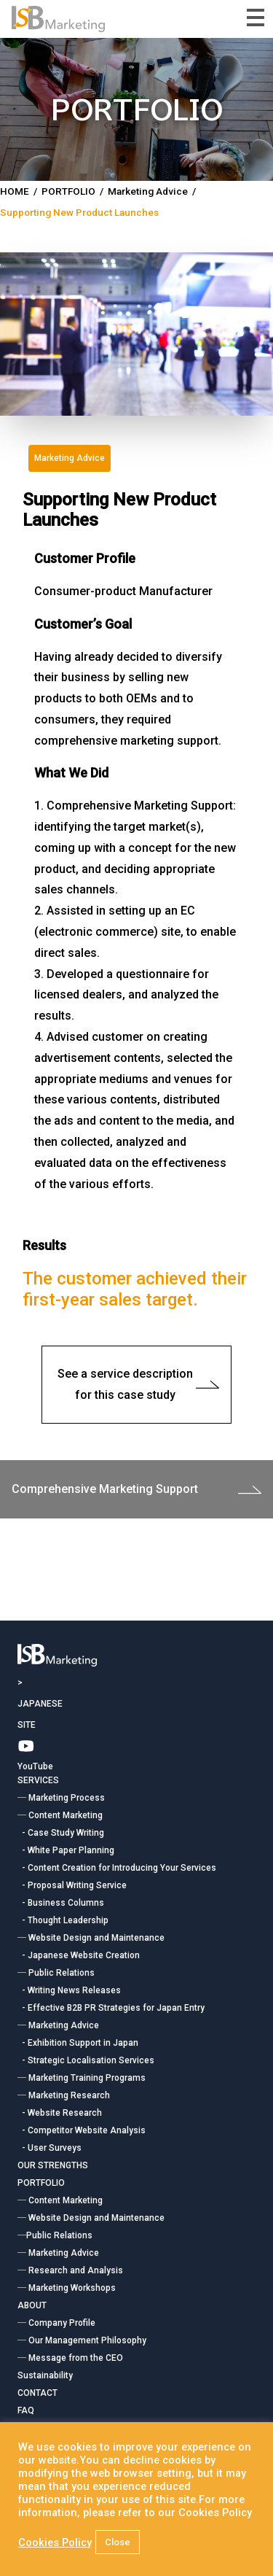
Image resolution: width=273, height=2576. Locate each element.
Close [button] (117, 2542)
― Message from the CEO (70, 2358)
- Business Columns (60, 1903)
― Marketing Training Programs (81, 2078)
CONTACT (37, 2393)
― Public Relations (56, 1973)
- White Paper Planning (65, 1850)
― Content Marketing (60, 1815)
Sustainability (45, 2375)
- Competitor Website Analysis (81, 2130)
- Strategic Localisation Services (85, 2060)
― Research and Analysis (70, 2270)
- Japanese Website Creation (78, 1955)
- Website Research (59, 2113)
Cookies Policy (55, 2542)
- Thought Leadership (62, 1920)
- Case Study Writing (60, 1833)
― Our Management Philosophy (81, 2340)
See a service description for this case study (138, 1384)
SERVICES (38, 1780)
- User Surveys (49, 2148)
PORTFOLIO (41, 2183)
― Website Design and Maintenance (91, 1938)
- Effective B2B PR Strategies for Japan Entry (111, 2008)
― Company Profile (56, 2323)
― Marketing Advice (58, 2025)
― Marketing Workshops (66, 2288)
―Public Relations (54, 2235)
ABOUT (32, 2305)
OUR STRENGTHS (52, 2165)
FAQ (25, 2410)
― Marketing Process (61, 1798)
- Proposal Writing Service (72, 1885)
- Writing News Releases (69, 1990)
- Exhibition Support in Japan (77, 2043)
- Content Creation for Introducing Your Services (116, 1868)
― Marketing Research (63, 2095)
